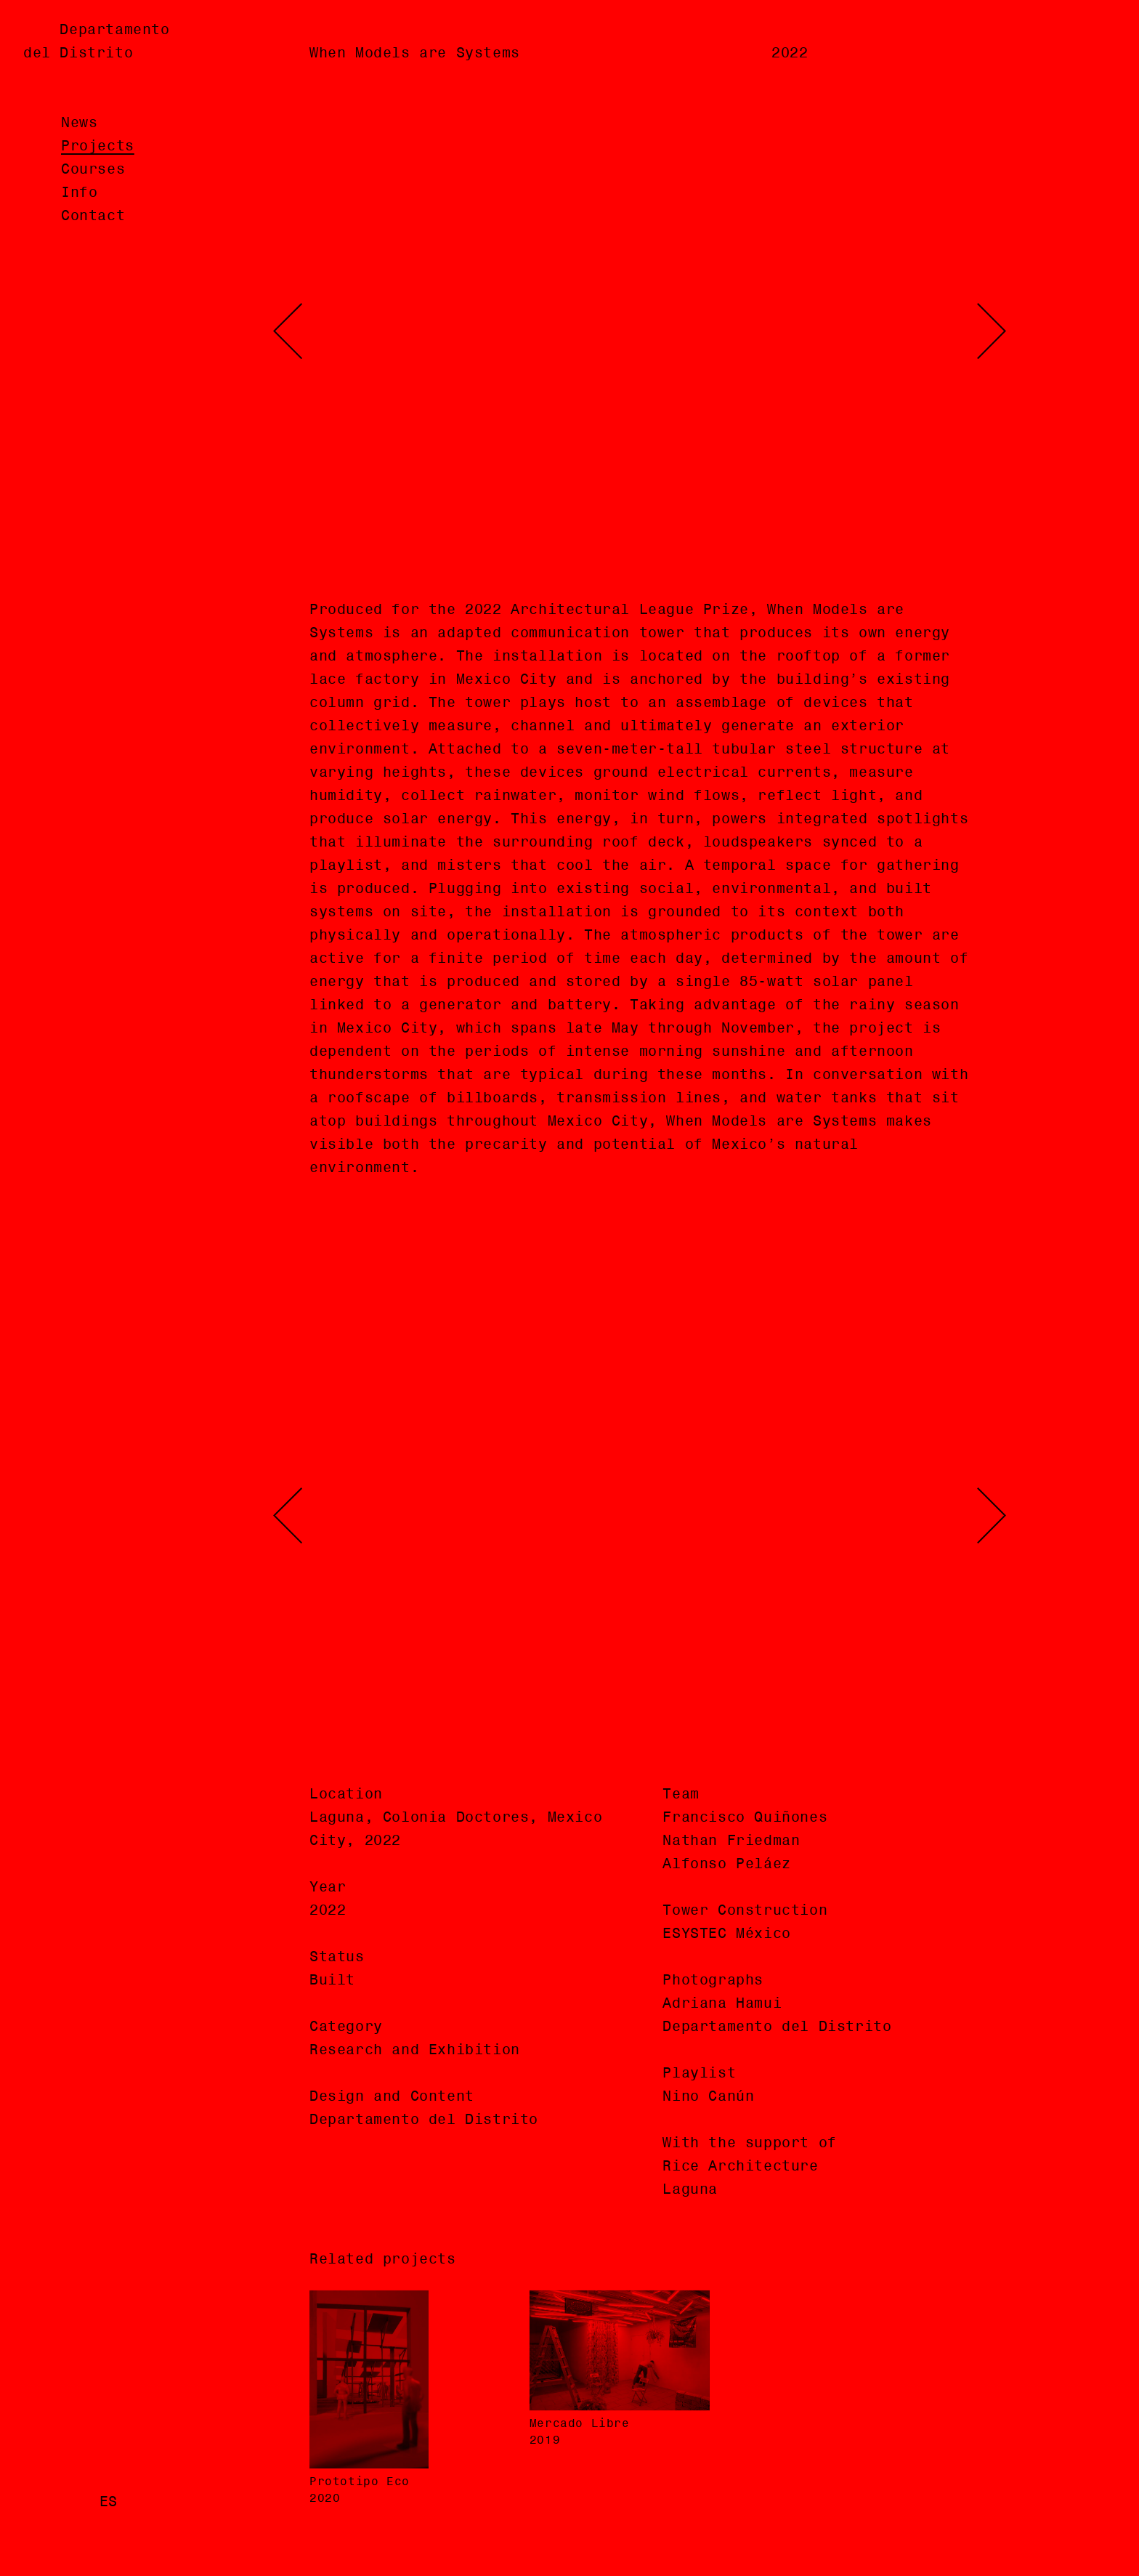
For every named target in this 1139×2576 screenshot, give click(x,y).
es (109, 2502)
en (70, 2502)
